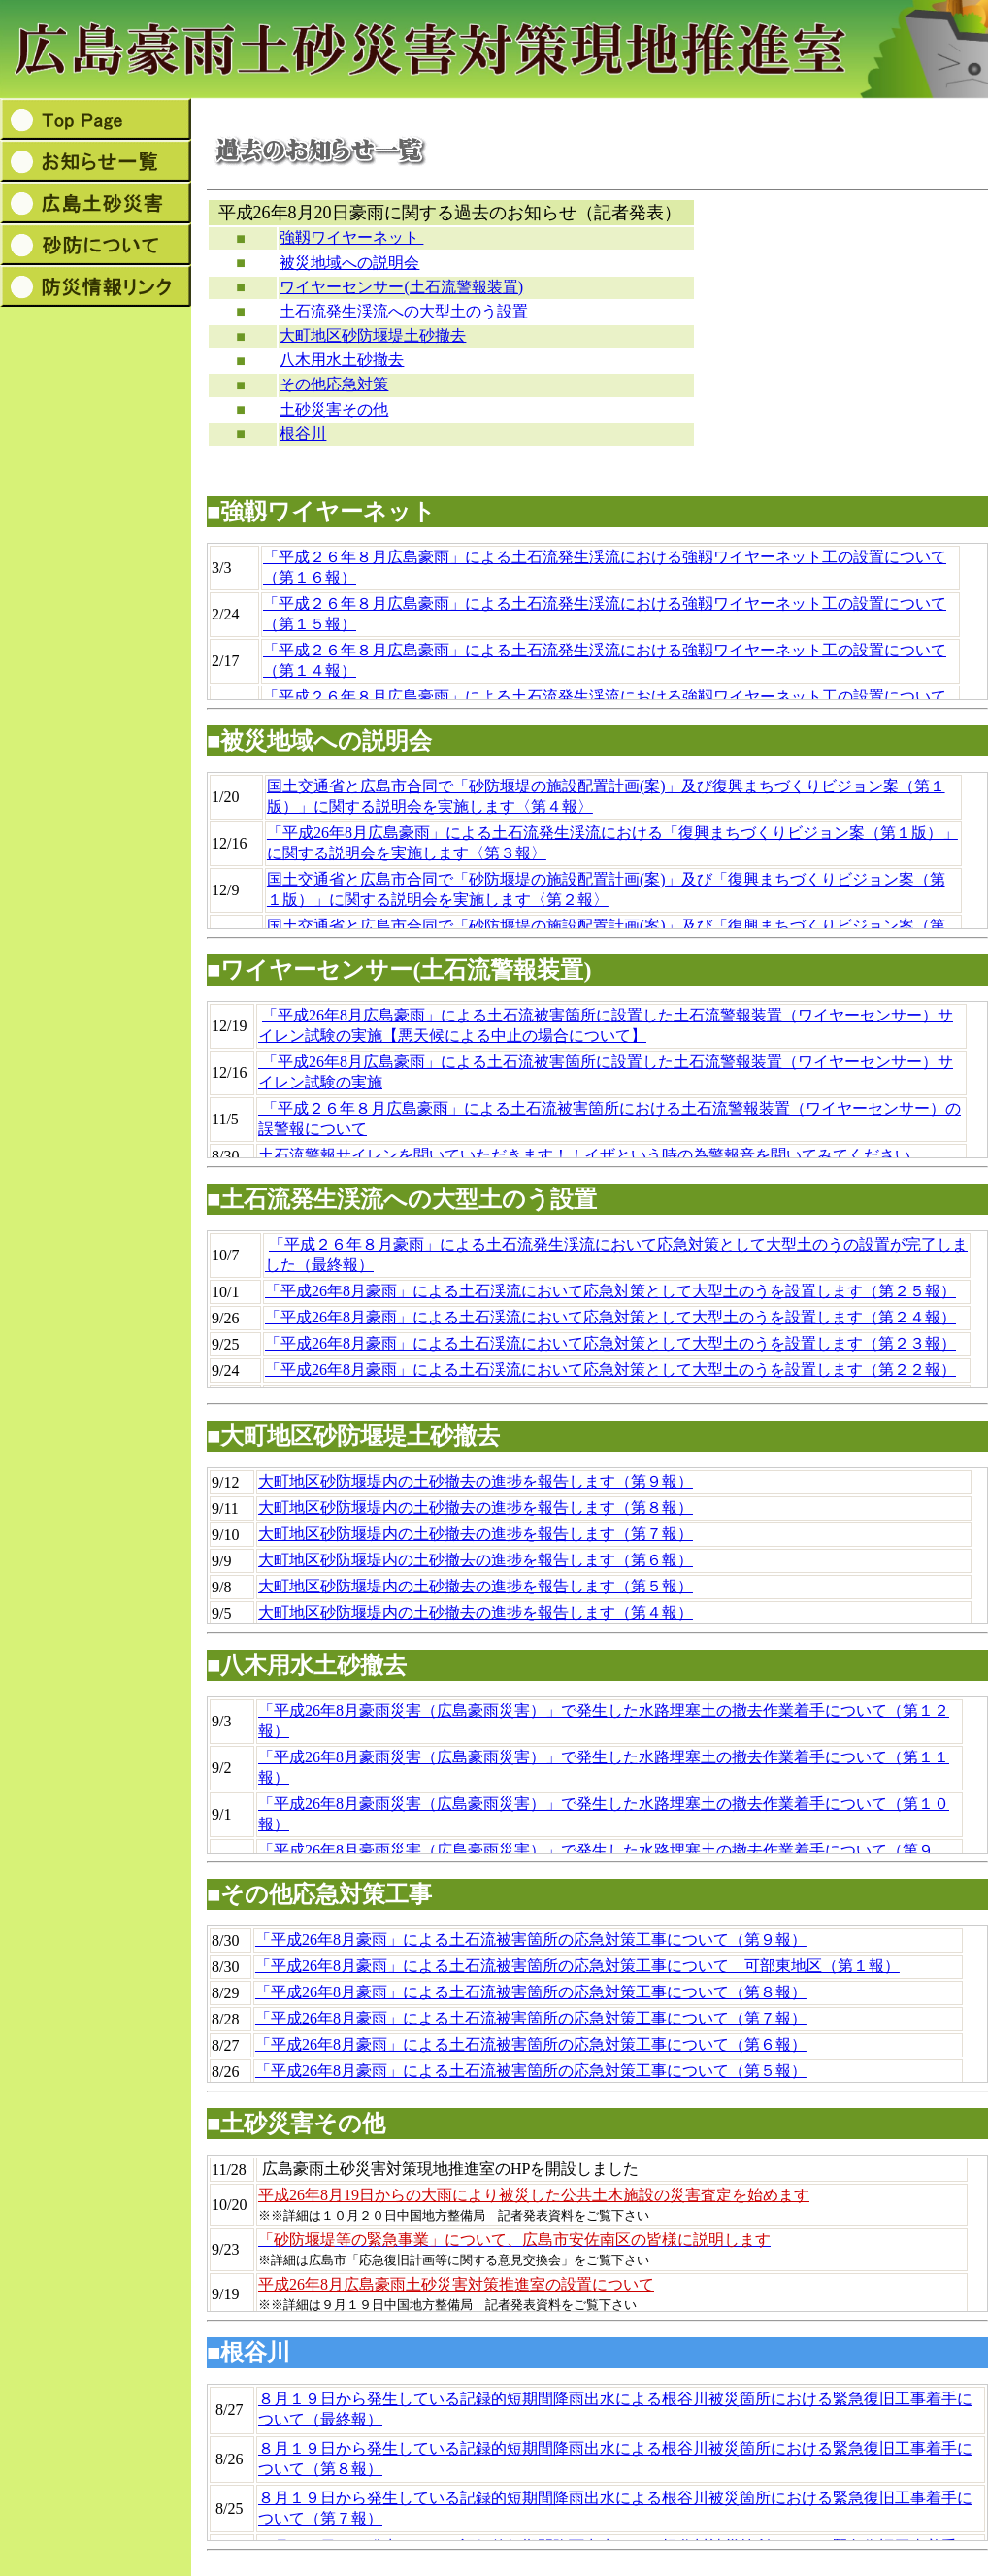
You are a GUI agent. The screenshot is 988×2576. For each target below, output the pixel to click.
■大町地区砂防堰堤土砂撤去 (354, 1436)
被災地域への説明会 (349, 262)
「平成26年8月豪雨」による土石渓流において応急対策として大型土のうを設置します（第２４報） (610, 1317)
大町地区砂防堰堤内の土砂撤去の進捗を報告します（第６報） (475, 1560)
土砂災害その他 (334, 409)
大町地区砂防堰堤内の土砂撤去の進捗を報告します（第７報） (475, 1533)
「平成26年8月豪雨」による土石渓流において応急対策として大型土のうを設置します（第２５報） (610, 1291)
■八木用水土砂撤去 (307, 1665)
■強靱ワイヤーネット (322, 511)
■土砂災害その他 (296, 2123)
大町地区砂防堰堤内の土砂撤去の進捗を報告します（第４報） (475, 1612)
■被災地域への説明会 (320, 740)
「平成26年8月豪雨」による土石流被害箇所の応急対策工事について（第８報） (531, 1992)
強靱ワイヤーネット (351, 237)
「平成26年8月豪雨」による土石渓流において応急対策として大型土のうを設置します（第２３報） (610, 1343)
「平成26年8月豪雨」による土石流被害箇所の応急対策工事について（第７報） (531, 2018)
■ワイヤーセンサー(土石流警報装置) (399, 970)
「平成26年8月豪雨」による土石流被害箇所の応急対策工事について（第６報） (531, 2044)
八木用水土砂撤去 (342, 359)
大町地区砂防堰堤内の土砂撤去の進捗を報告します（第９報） (475, 1481)
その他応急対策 (334, 384)
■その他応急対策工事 (320, 1894)
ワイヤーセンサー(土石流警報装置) (401, 287)
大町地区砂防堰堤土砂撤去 (373, 335)
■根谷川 (249, 2352)
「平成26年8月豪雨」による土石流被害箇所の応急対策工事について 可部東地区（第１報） (577, 1965)
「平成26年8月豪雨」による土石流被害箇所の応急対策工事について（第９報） (531, 1939)
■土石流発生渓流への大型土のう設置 (402, 1199)
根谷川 (303, 433)
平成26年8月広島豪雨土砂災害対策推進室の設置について (456, 2284)
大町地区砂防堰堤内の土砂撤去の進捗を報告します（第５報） (475, 1586)
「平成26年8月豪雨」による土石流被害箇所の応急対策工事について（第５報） (531, 2070)
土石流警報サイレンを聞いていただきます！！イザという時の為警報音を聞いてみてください (584, 1155)
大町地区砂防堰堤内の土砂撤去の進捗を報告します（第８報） (475, 1507)
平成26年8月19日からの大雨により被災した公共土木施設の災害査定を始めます (533, 2195)
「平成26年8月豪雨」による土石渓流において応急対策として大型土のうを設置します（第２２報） (610, 1369)
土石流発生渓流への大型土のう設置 (404, 311)
